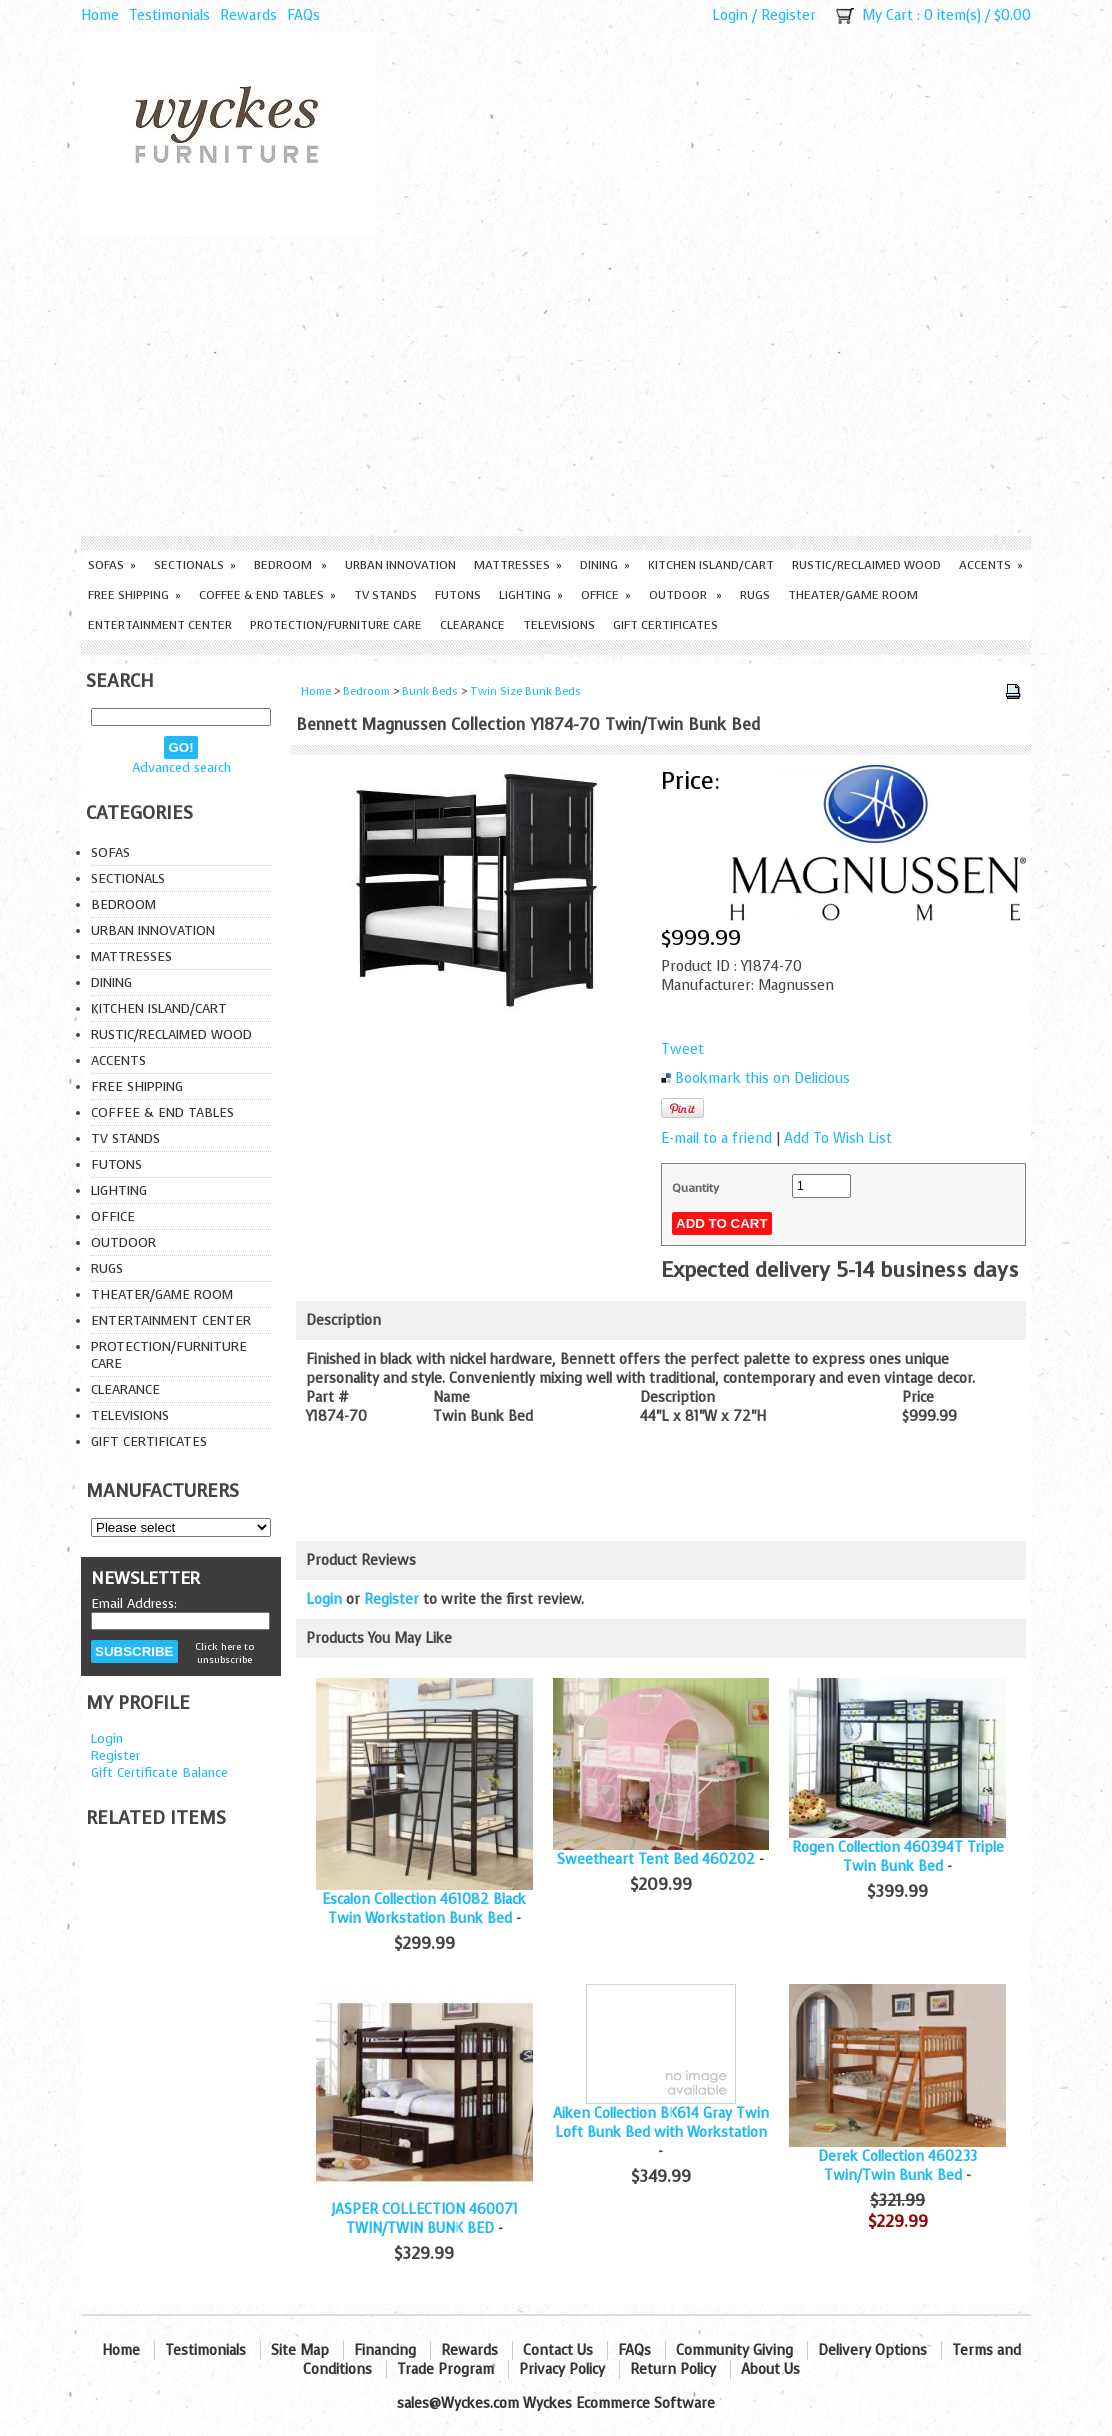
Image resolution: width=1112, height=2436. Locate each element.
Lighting (531, 595)
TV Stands (385, 595)
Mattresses (518, 565)
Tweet (682, 1049)
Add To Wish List (838, 1138)
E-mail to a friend (716, 1138)
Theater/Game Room (853, 595)
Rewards (248, 15)
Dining (605, 565)
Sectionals (195, 565)
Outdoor (685, 595)
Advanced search (181, 767)
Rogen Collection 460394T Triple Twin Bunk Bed (898, 1857)
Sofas (112, 565)
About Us (770, 2369)
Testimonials (169, 15)
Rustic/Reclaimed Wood (866, 565)
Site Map (300, 2350)
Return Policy (673, 2369)
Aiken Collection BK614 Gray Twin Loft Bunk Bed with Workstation (661, 2123)
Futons (458, 595)
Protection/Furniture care (336, 625)
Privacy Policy (562, 2369)
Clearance (472, 625)
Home (100, 15)
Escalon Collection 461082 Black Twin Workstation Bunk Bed (424, 1909)
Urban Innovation (400, 565)
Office (606, 595)
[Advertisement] (556, 386)
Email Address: (134, 1603)
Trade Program (445, 2369)
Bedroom (290, 565)
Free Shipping (134, 595)
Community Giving (734, 2350)
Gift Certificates (665, 625)
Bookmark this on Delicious (762, 1078)
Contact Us (558, 2350)
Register (788, 15)
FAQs (303, 15)
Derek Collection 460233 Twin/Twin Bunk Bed (897, 2166)
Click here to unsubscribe (224, 1653)
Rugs (755, 595)
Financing (385, 2350)
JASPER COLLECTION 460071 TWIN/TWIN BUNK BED (424, 2219)
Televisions (559, 625)
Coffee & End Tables (267, 595)
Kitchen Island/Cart (711, 565)
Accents (991, 565)
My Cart (887, 15)
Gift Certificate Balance (159, 1772)
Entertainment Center (160, 625)
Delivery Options (872, 2350)
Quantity (695, 1188)
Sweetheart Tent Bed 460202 (656, 1859)
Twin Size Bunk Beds (525, 691)
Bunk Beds (430, 691)
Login (730, 15)
